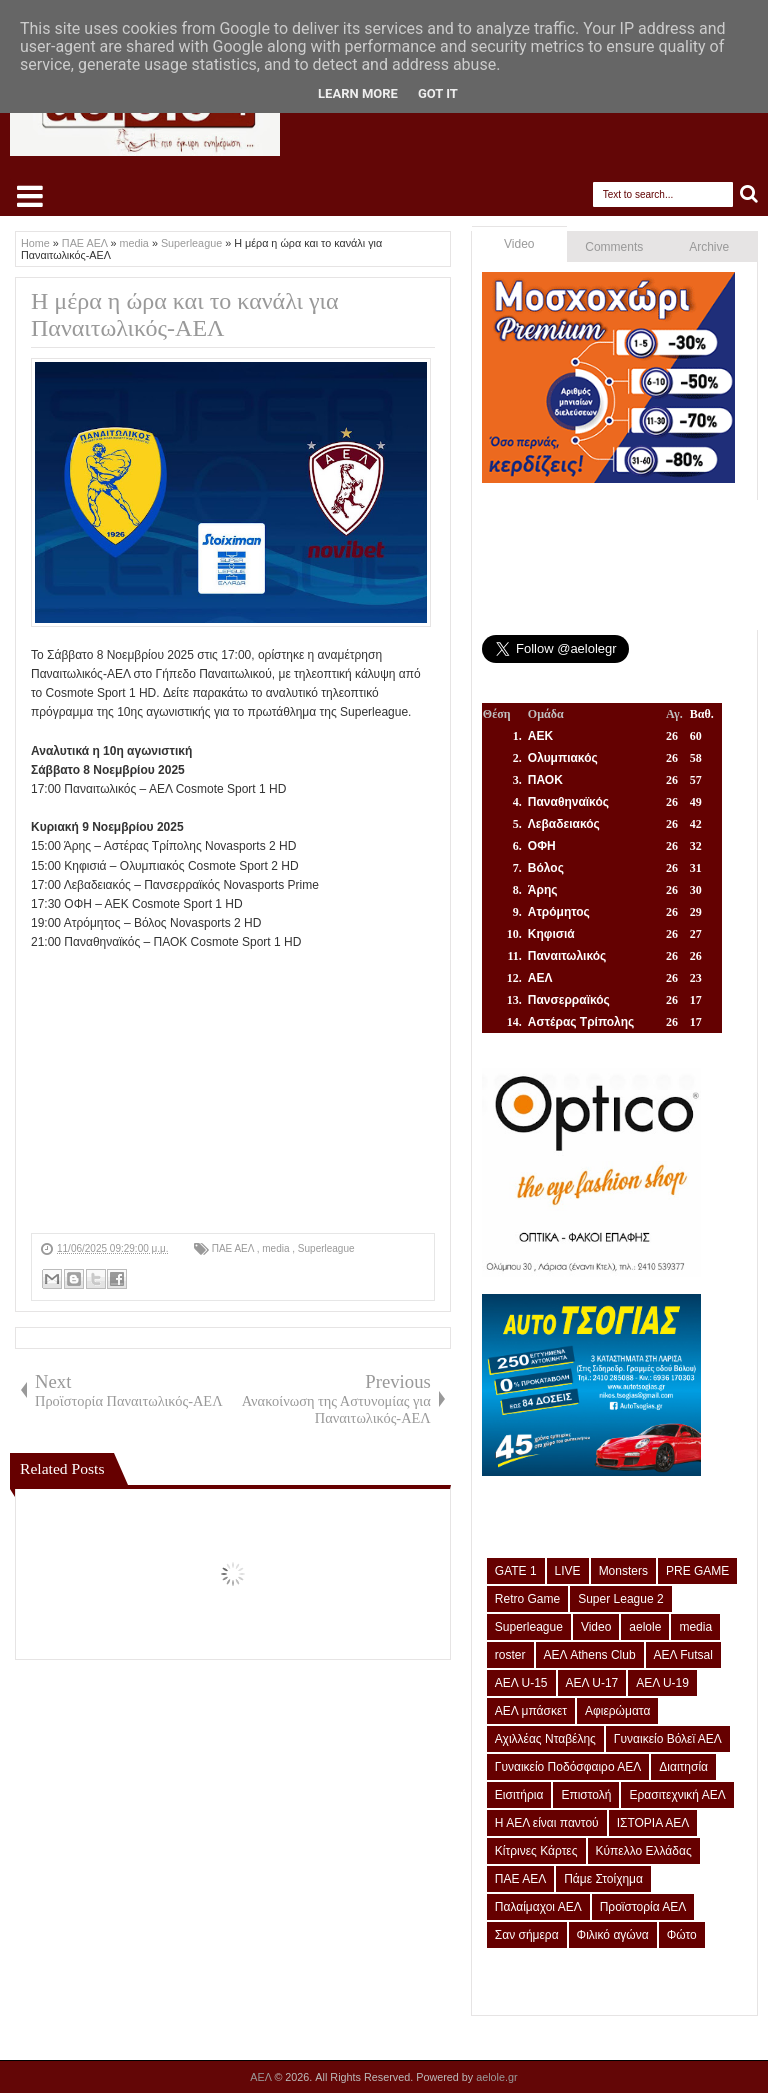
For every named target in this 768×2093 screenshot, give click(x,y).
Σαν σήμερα (527, 1935)
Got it (438, 93)
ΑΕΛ (262, 2077)
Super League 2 (620, 1599)
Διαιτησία (683, 1767)
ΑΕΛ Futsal (683, 1655)
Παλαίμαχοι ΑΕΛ (538, 1907)
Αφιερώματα (617, 1711)
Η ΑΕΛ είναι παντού (547, 1823)
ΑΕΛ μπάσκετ (531, 1711)
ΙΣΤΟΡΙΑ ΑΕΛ (653, 1823)
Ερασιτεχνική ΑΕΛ (677, 1795)
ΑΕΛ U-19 (662, 1683)
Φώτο (682, 1935)
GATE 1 (516, 1571)
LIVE (568, 1571)
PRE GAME (697, 1571)
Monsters (623, 1571)
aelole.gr (496, 2077)
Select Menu (30, 196)
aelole (645, 1627)
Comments (614, 247)
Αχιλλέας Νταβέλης (545, 1739)
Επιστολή (586, 1795)
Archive (709, 247)
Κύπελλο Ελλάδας (644, 1851)
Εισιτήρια (519, 1795)
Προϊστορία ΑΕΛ (643, 1907)
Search (749, 194)
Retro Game (527, 1599)
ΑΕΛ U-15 (521, 1683)
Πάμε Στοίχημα (603, 1879)
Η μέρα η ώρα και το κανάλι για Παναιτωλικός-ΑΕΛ (185, 314)
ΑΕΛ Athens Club (590, 1655)
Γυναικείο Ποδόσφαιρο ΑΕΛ (568, 1767)
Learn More (358, 93)
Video (519, 244)
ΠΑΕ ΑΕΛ (234, 1248)
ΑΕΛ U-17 (592, 1683)
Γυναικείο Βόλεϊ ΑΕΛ (668, 1739)
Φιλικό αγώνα (613, 1935)
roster (510, 1655)
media (277, 1248)
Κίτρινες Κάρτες (536, 1851)
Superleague (326, 1248)
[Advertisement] (233, 1093)
